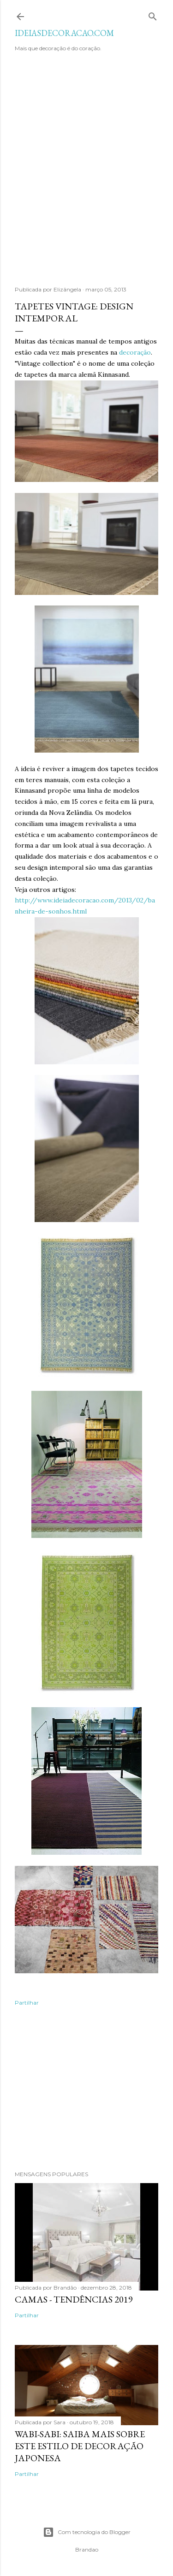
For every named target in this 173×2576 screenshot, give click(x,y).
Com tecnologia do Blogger (87, 2532)
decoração (135, 352)
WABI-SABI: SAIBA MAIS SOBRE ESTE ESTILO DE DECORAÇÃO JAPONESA (80, 2446)
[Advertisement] (86, 173)
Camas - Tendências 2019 (74, 2299)
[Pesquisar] (152, 15)
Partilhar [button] (27, 2002)
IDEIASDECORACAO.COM (64, 33)
